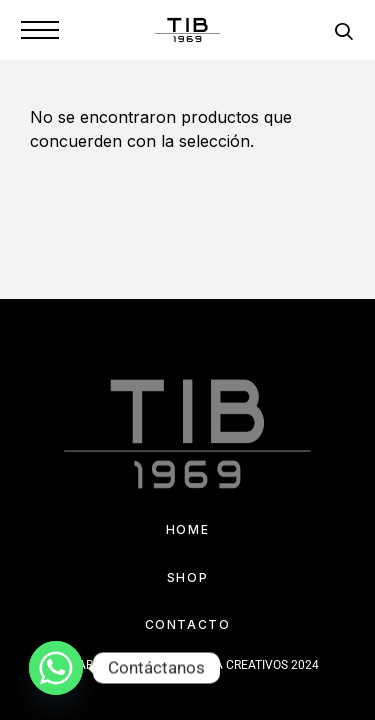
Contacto (187, 624)
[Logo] (188, 30)
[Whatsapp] (56, 668)
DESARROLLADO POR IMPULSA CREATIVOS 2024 (187, 665)
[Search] (343, 34)
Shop (187, 577)
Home (187, 529)
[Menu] (40, 30)
